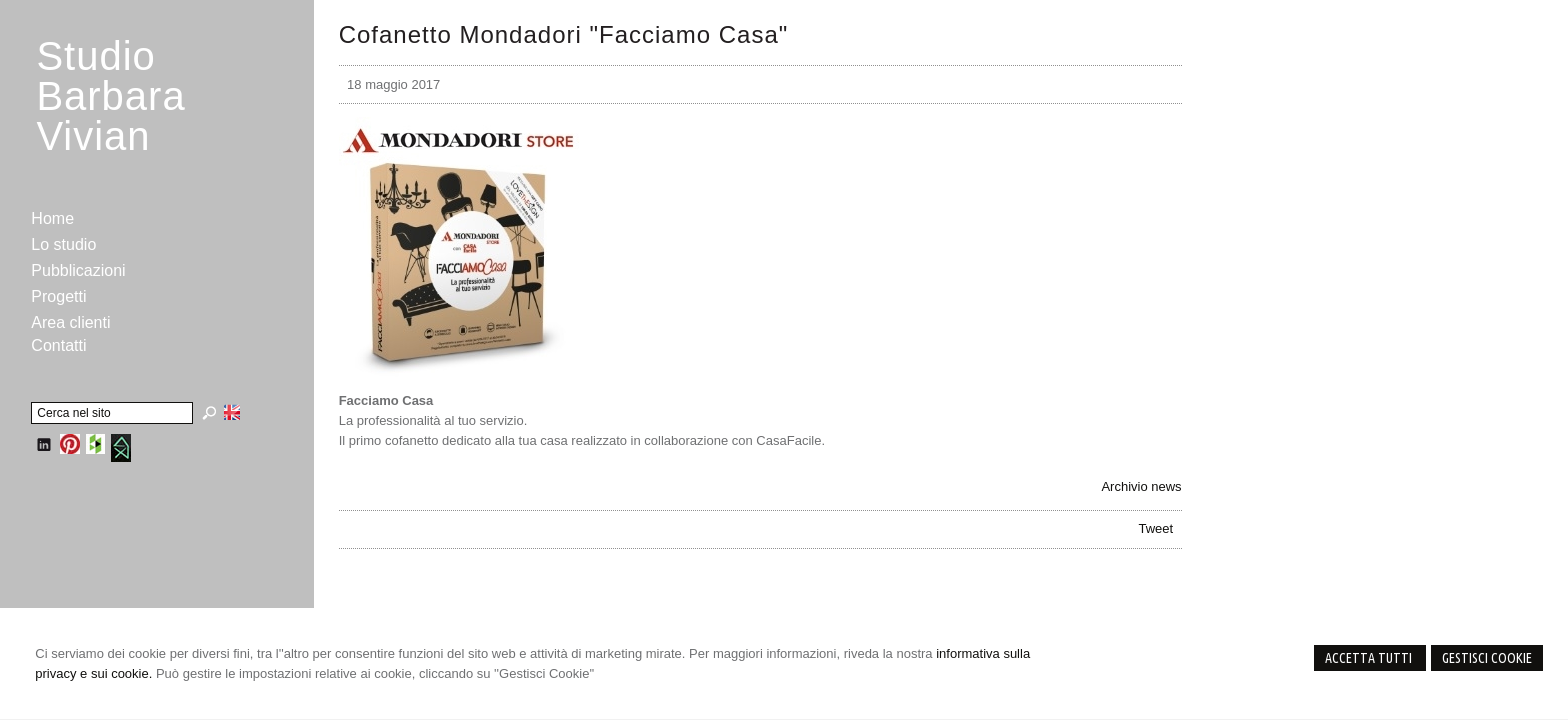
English (232, 412)
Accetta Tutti (1370, 658)
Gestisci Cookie (1487, 658)
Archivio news (1141, 486)
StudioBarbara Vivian (110, 96)
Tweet (1156, 528)
